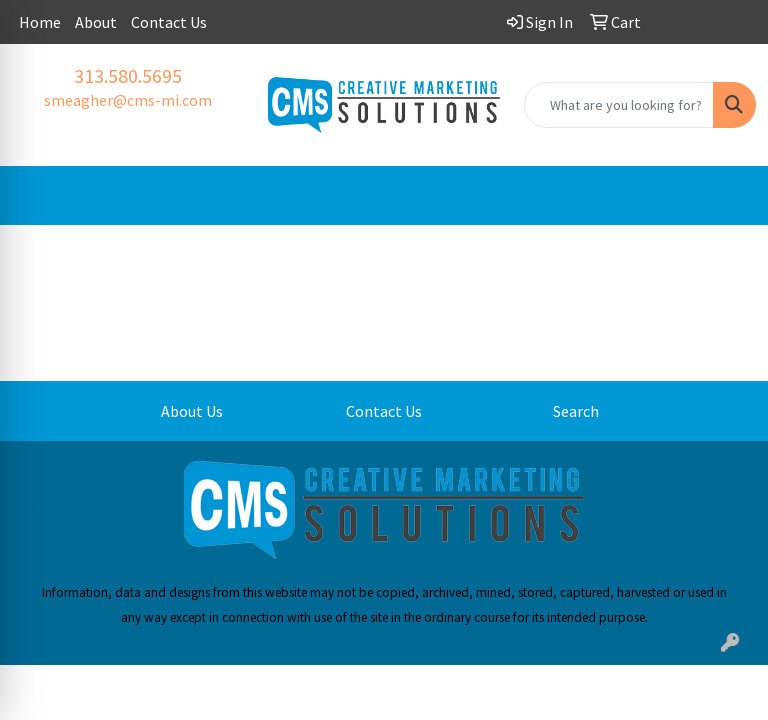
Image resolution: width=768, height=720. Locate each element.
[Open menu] (728, 196)
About (96, 22)
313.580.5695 (128, 75)
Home (40, 22)
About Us (192, 411)
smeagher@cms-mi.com (128, 100)
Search (576, 411)
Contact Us (169, 22)
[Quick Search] (619, 105)
